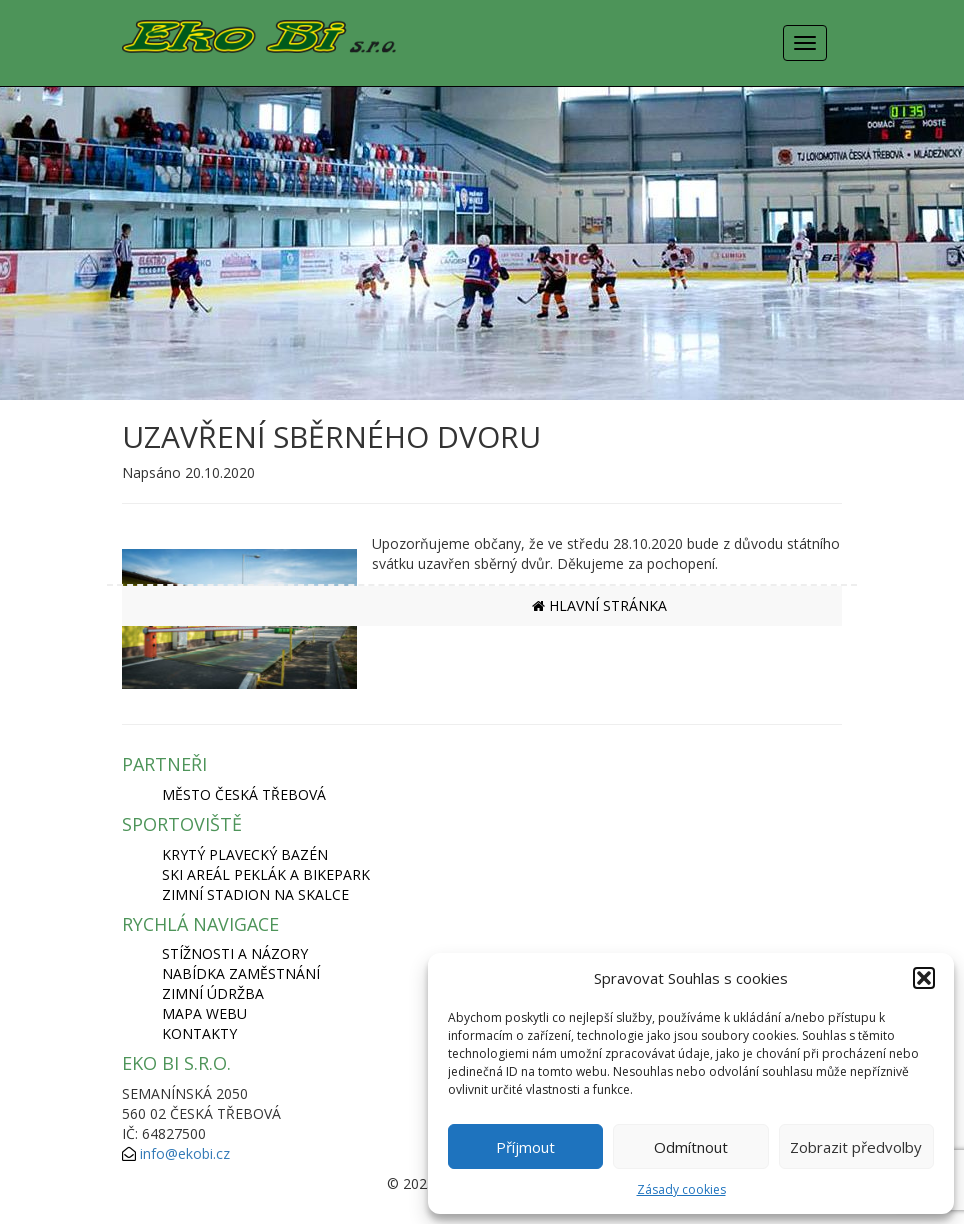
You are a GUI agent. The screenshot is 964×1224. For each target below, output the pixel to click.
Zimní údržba (213, 993)
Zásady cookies (681, 1189)
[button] (924, 978)
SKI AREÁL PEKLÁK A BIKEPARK (266, 874)
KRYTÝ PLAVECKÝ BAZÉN (245, 854)
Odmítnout (691, 1147)
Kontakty (199, 1033)
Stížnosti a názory (235, 953)
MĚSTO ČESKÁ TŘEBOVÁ (244, 794)
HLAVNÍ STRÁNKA (599, 605)
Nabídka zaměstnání (241, 973)
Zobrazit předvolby (856, 1147)
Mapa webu (204, 1013)
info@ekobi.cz (185, 1153)
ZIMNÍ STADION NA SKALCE (255, 894)
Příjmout (525, 1147)
